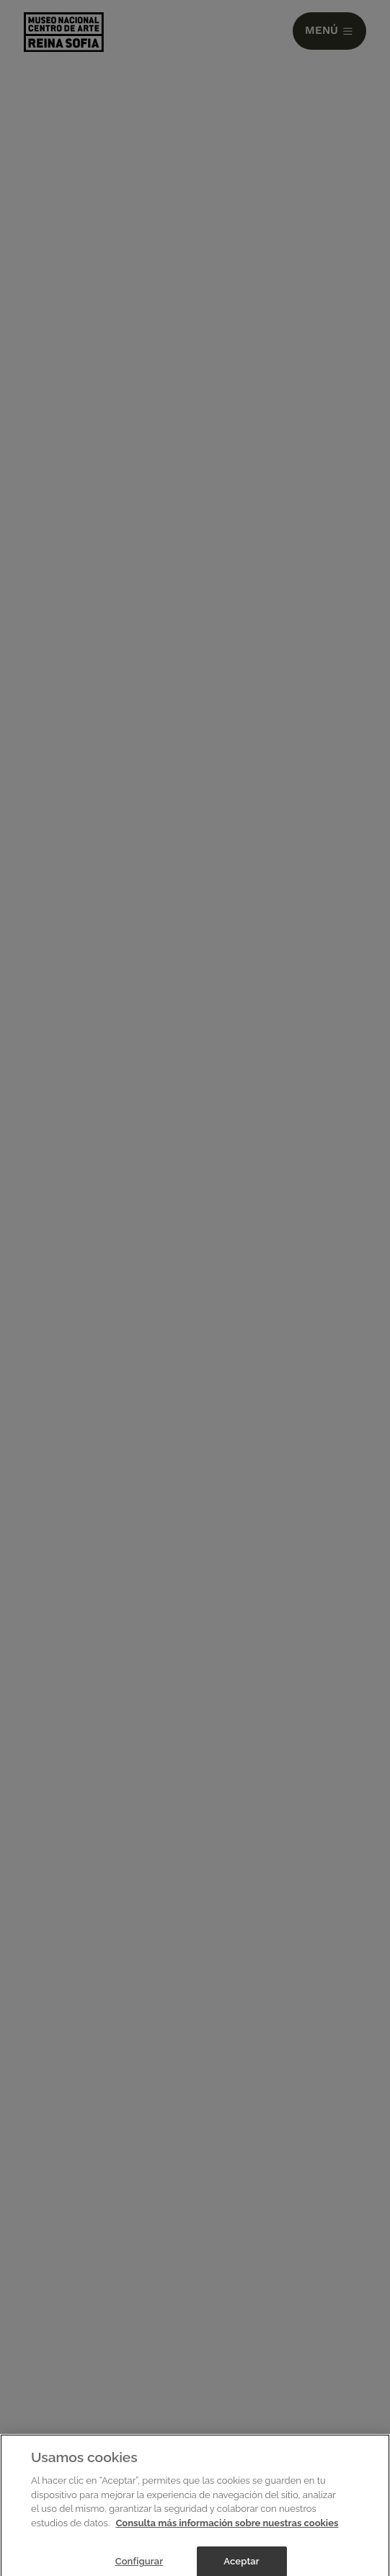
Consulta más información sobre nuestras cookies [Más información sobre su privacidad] (226, 2527)
